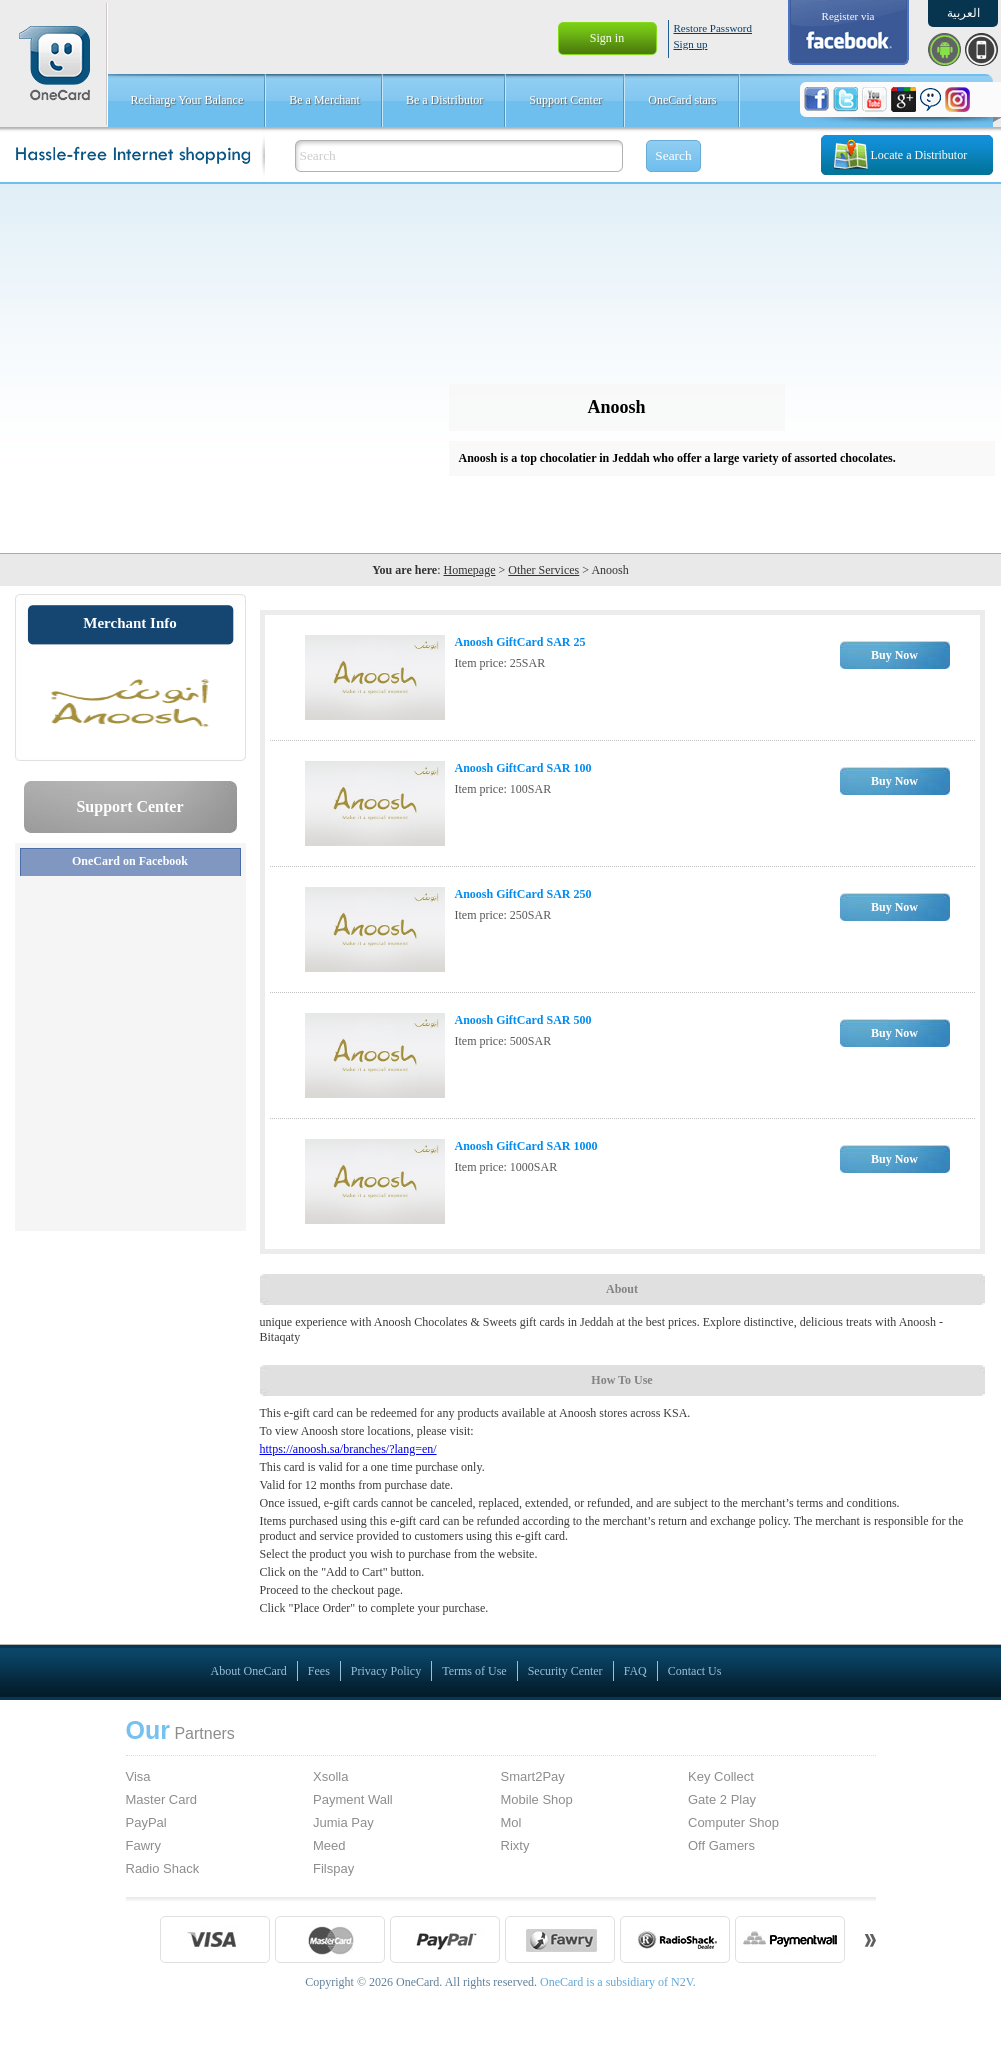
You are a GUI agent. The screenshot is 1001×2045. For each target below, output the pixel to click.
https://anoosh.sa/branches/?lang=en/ (348, 1449)
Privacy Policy (386, 1671)
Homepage (470, 570)
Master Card (162, 1799)
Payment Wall (353, 1799)
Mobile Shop (537, 1799)
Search (673, 155)
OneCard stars (682, 100)
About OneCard (249, 1671)
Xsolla (330, 1776)
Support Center (565, 100)
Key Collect (721, 1776)
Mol (511, 1822)
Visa (138, 1776)
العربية (963, 13)
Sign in (607, 38)
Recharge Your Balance (187, 100)
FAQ (635, 1671)
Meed (329, 1845)
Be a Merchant (324, 100)
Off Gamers (721, 1845)
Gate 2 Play (722, 1799)
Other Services (543, 570)
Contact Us (695, 1671)
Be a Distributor (444, 100)
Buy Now (894, 655)
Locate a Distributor (919, 155)
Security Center (565, 1671)
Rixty (515, 1845)
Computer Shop (733, 1822)
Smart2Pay (533, 1776)
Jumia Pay (343, 1822)
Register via (848, 16)
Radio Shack (163, 1868)
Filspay (333, 1868)
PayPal (146, 1822)
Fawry (143, 1845)
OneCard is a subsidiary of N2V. (616, 1982)
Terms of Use (474, 1671)
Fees (319, 1671)
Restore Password (713, 28)
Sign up (691, 44)
